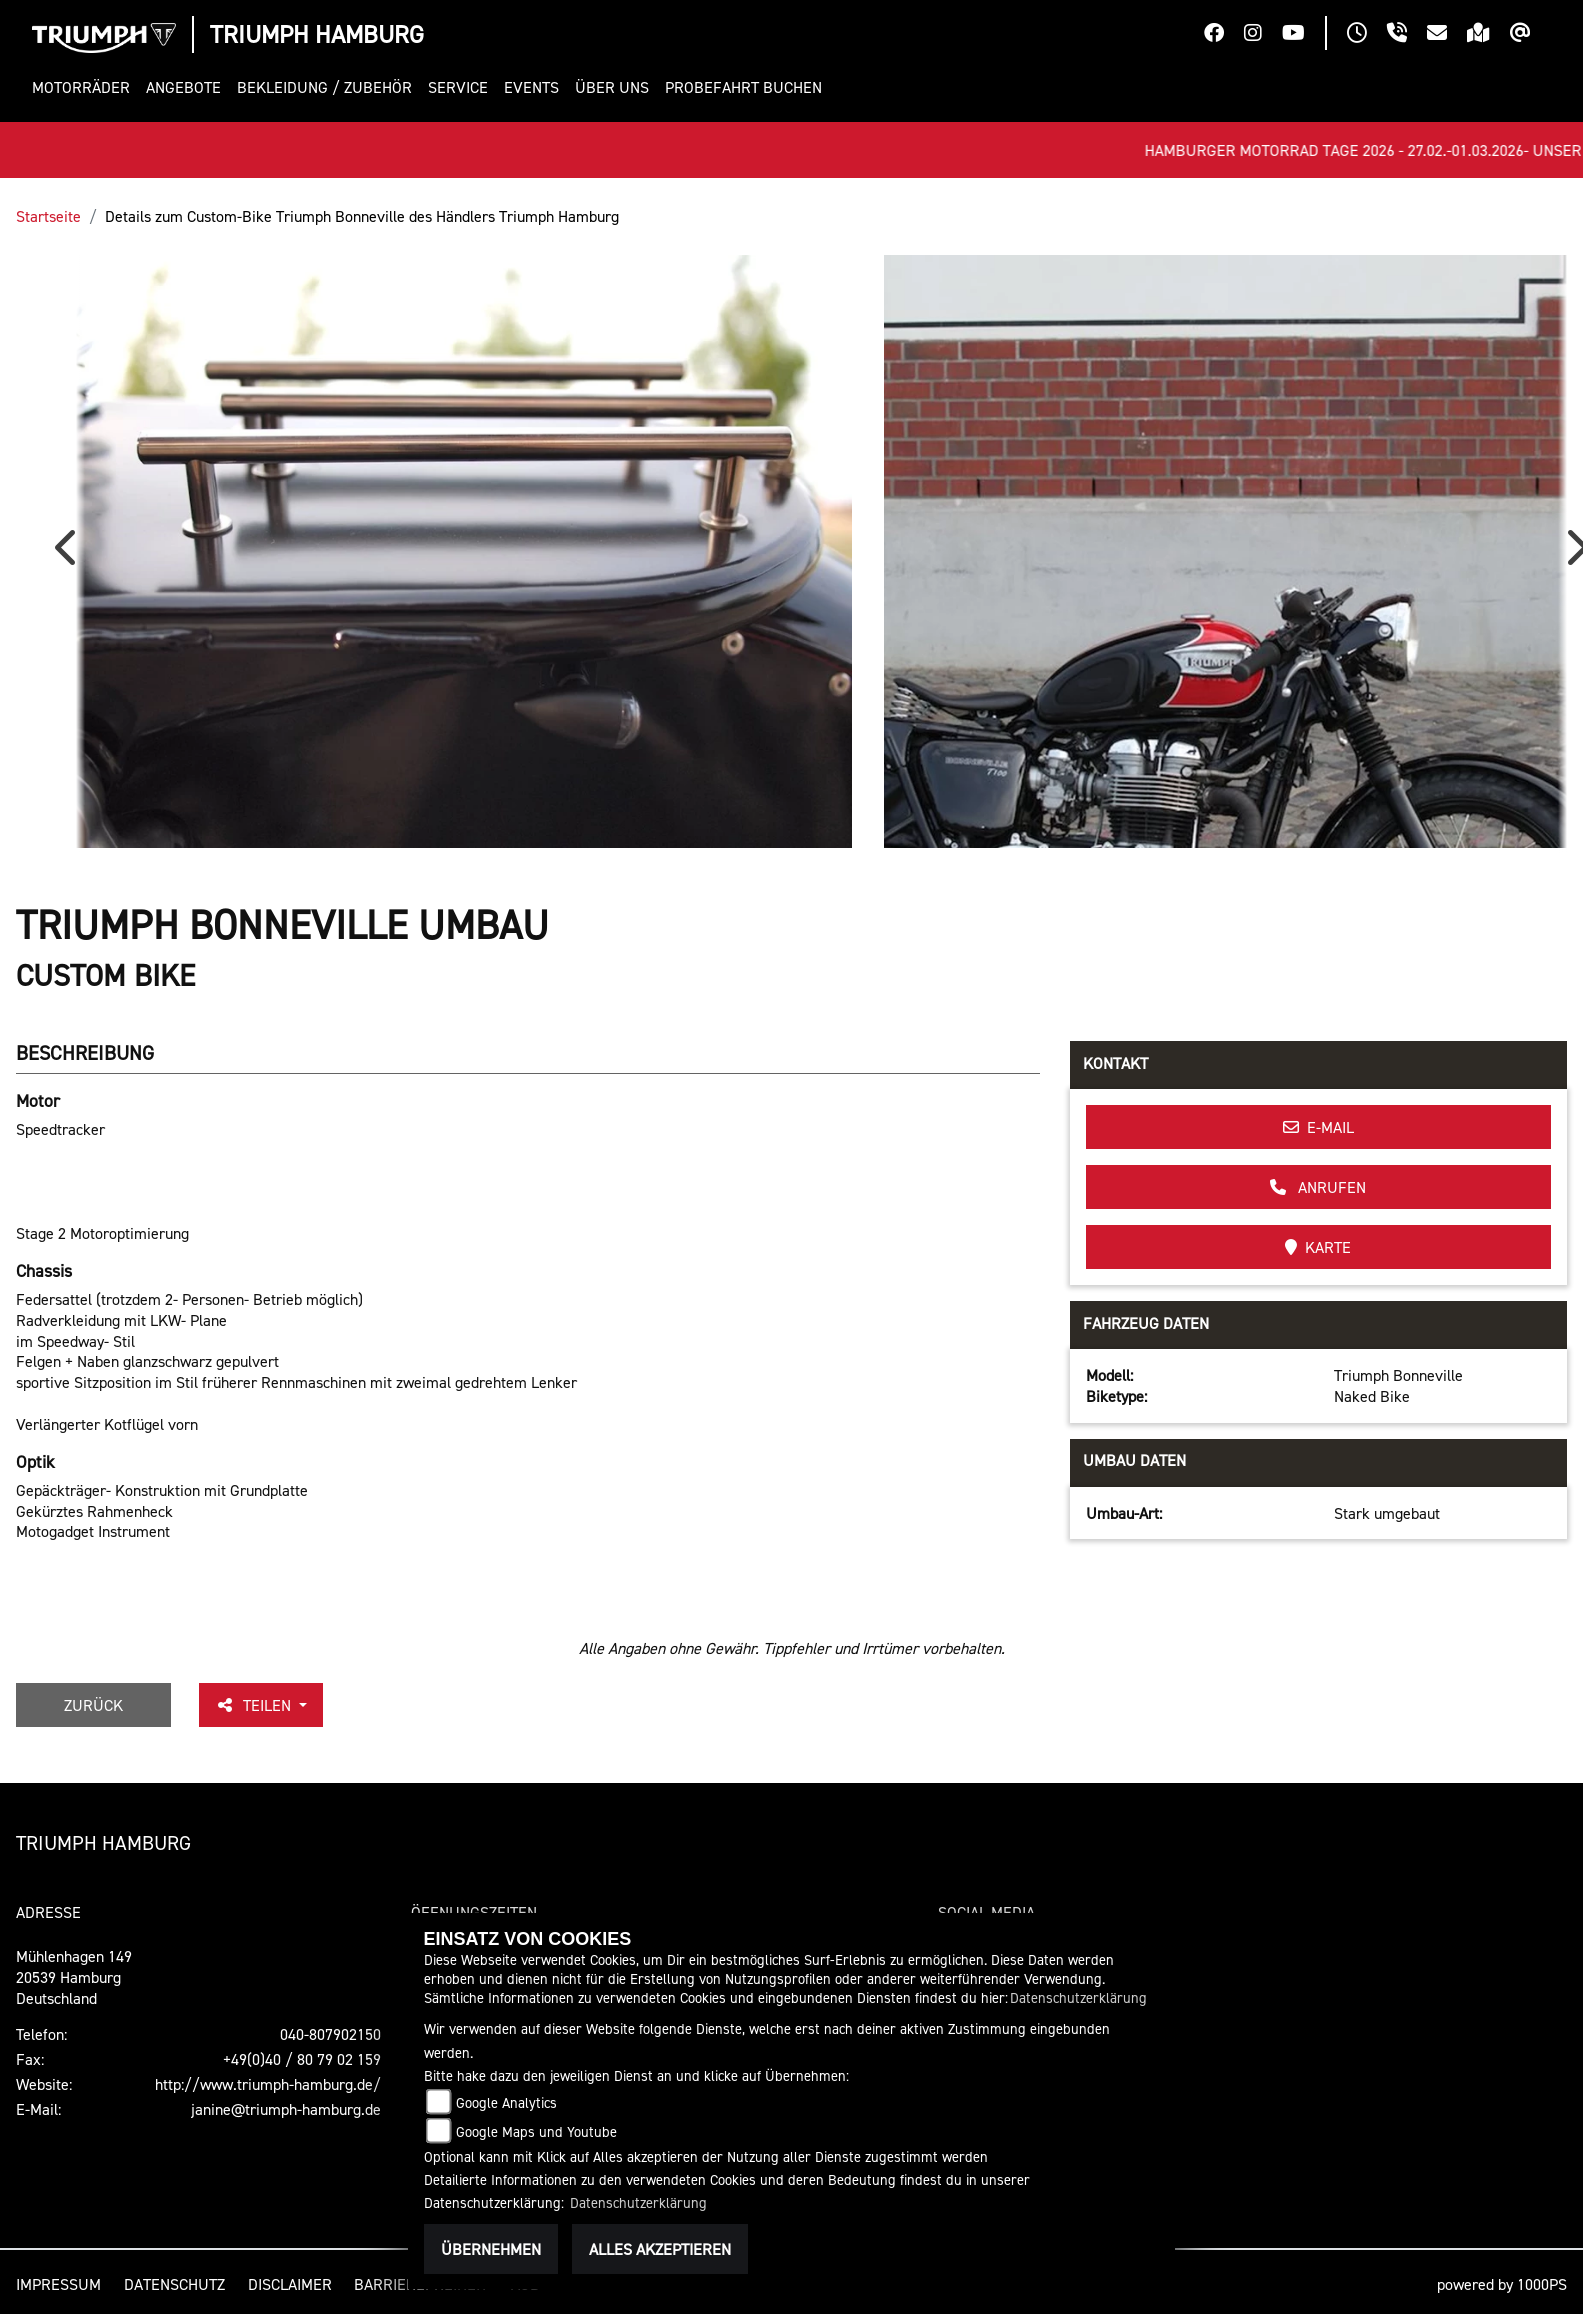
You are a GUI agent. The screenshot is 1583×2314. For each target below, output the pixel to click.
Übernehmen (491, 2249)
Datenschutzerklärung (1078, 1997)
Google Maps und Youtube (536, 2131)
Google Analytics (506, 2102)
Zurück (93, 1705)
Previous (70, 554)
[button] (85, 87)
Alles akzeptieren (660, 2249)
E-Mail (1318, 1127)
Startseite (48, 216)
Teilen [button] (255, 1705)
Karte (1318, 1247)
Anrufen (1318, 1187)
